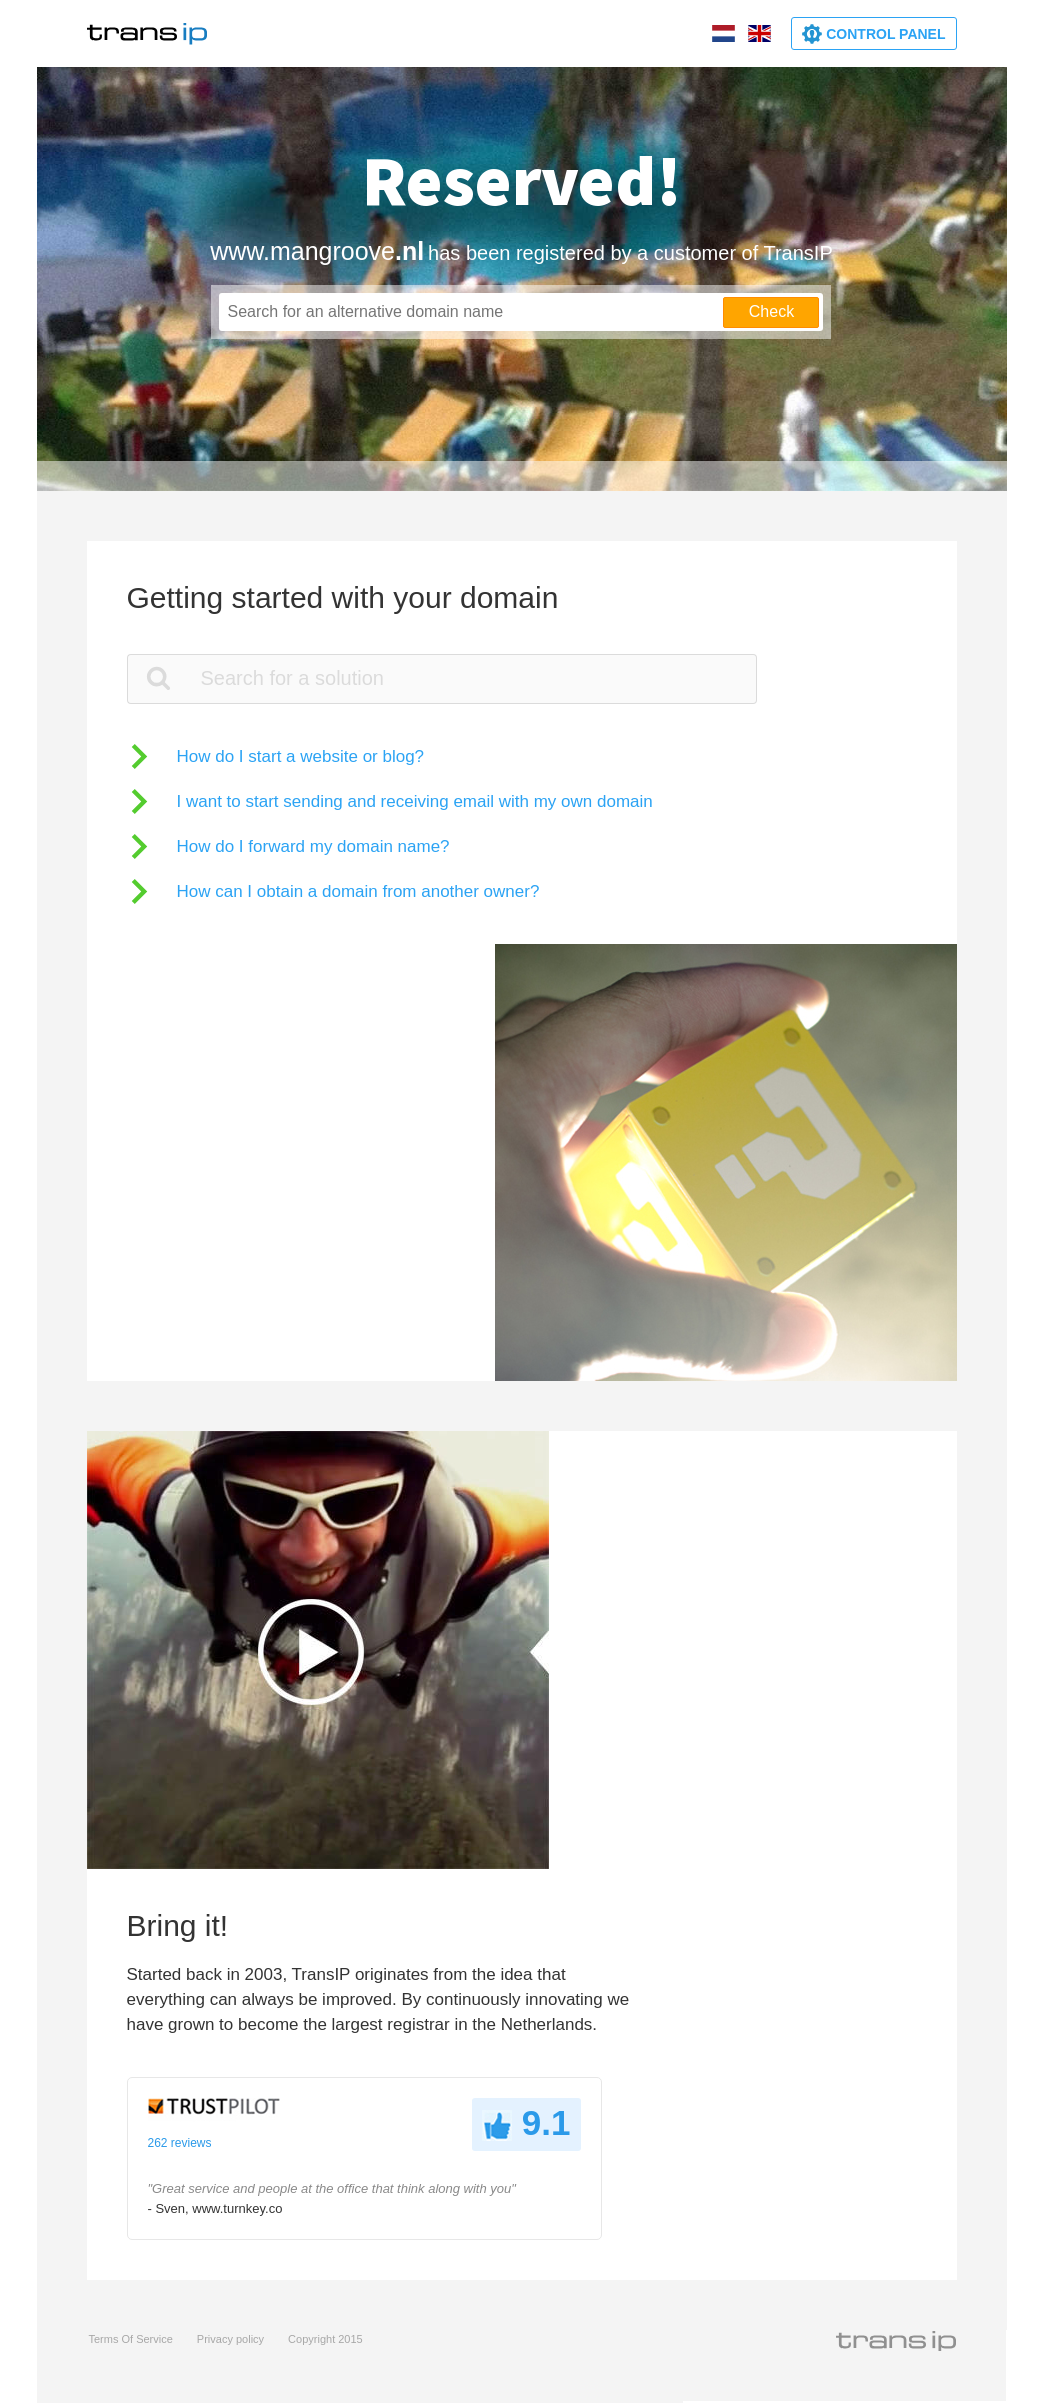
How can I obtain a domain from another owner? (358, 891)
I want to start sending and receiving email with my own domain (415, 801)
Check (771, 311)
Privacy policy (230, 2339)
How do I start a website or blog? (301, 756)
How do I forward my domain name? (313, 846)
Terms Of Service (131, 2339)
